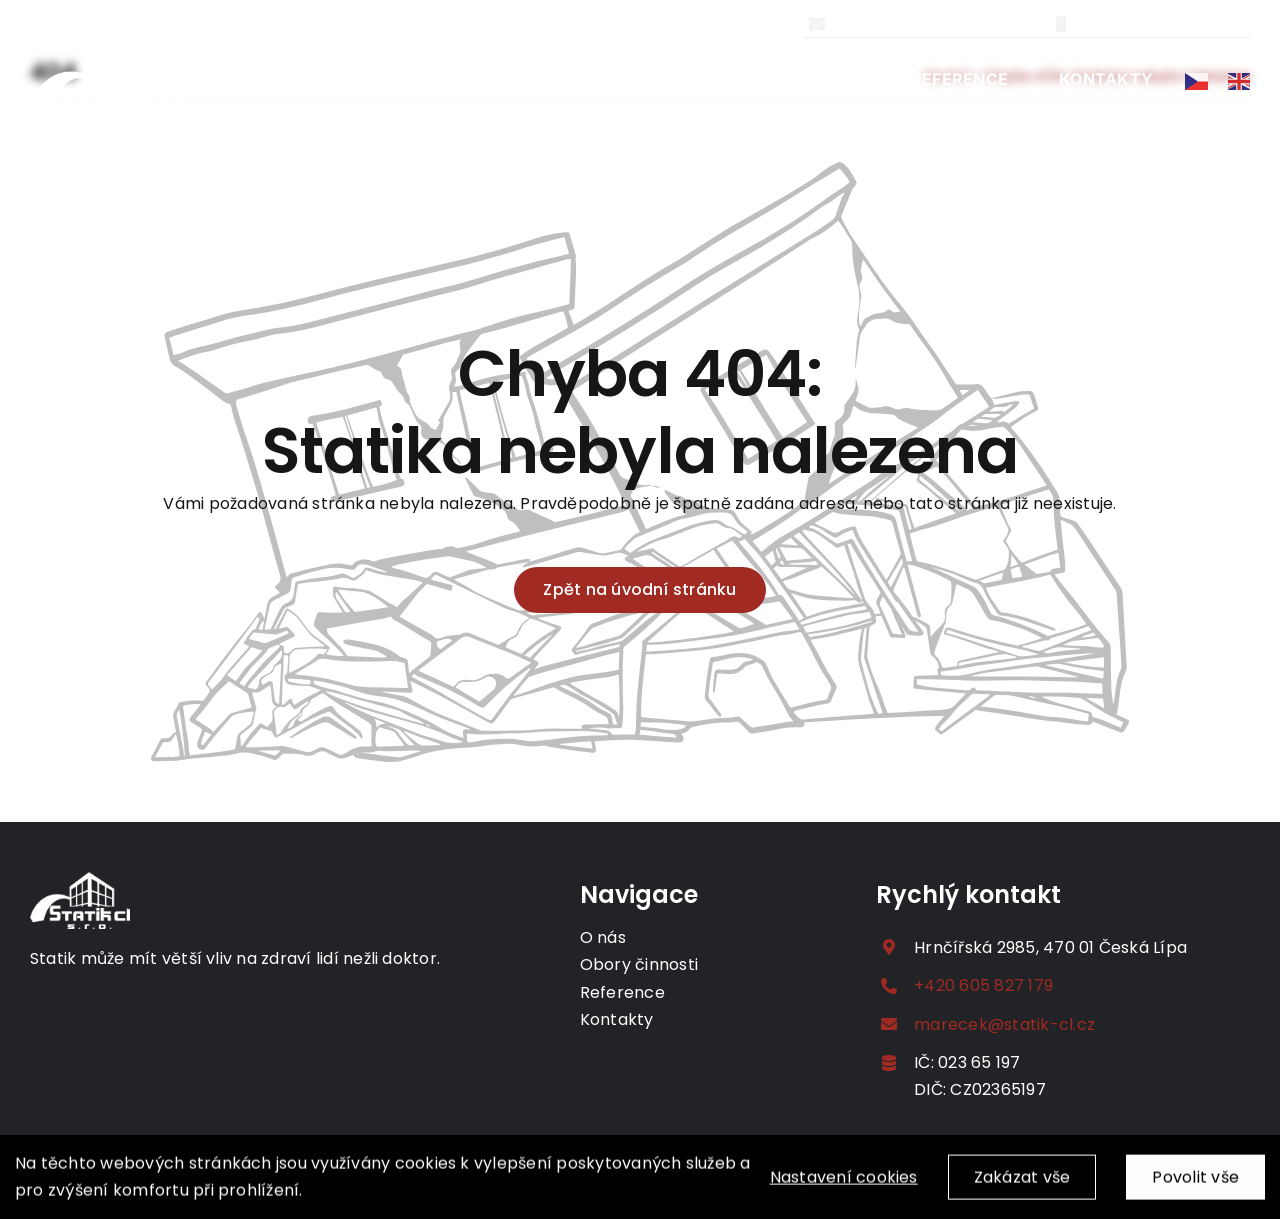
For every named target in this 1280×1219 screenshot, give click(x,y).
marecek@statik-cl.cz (932, 23)
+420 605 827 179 (1155, 23)
